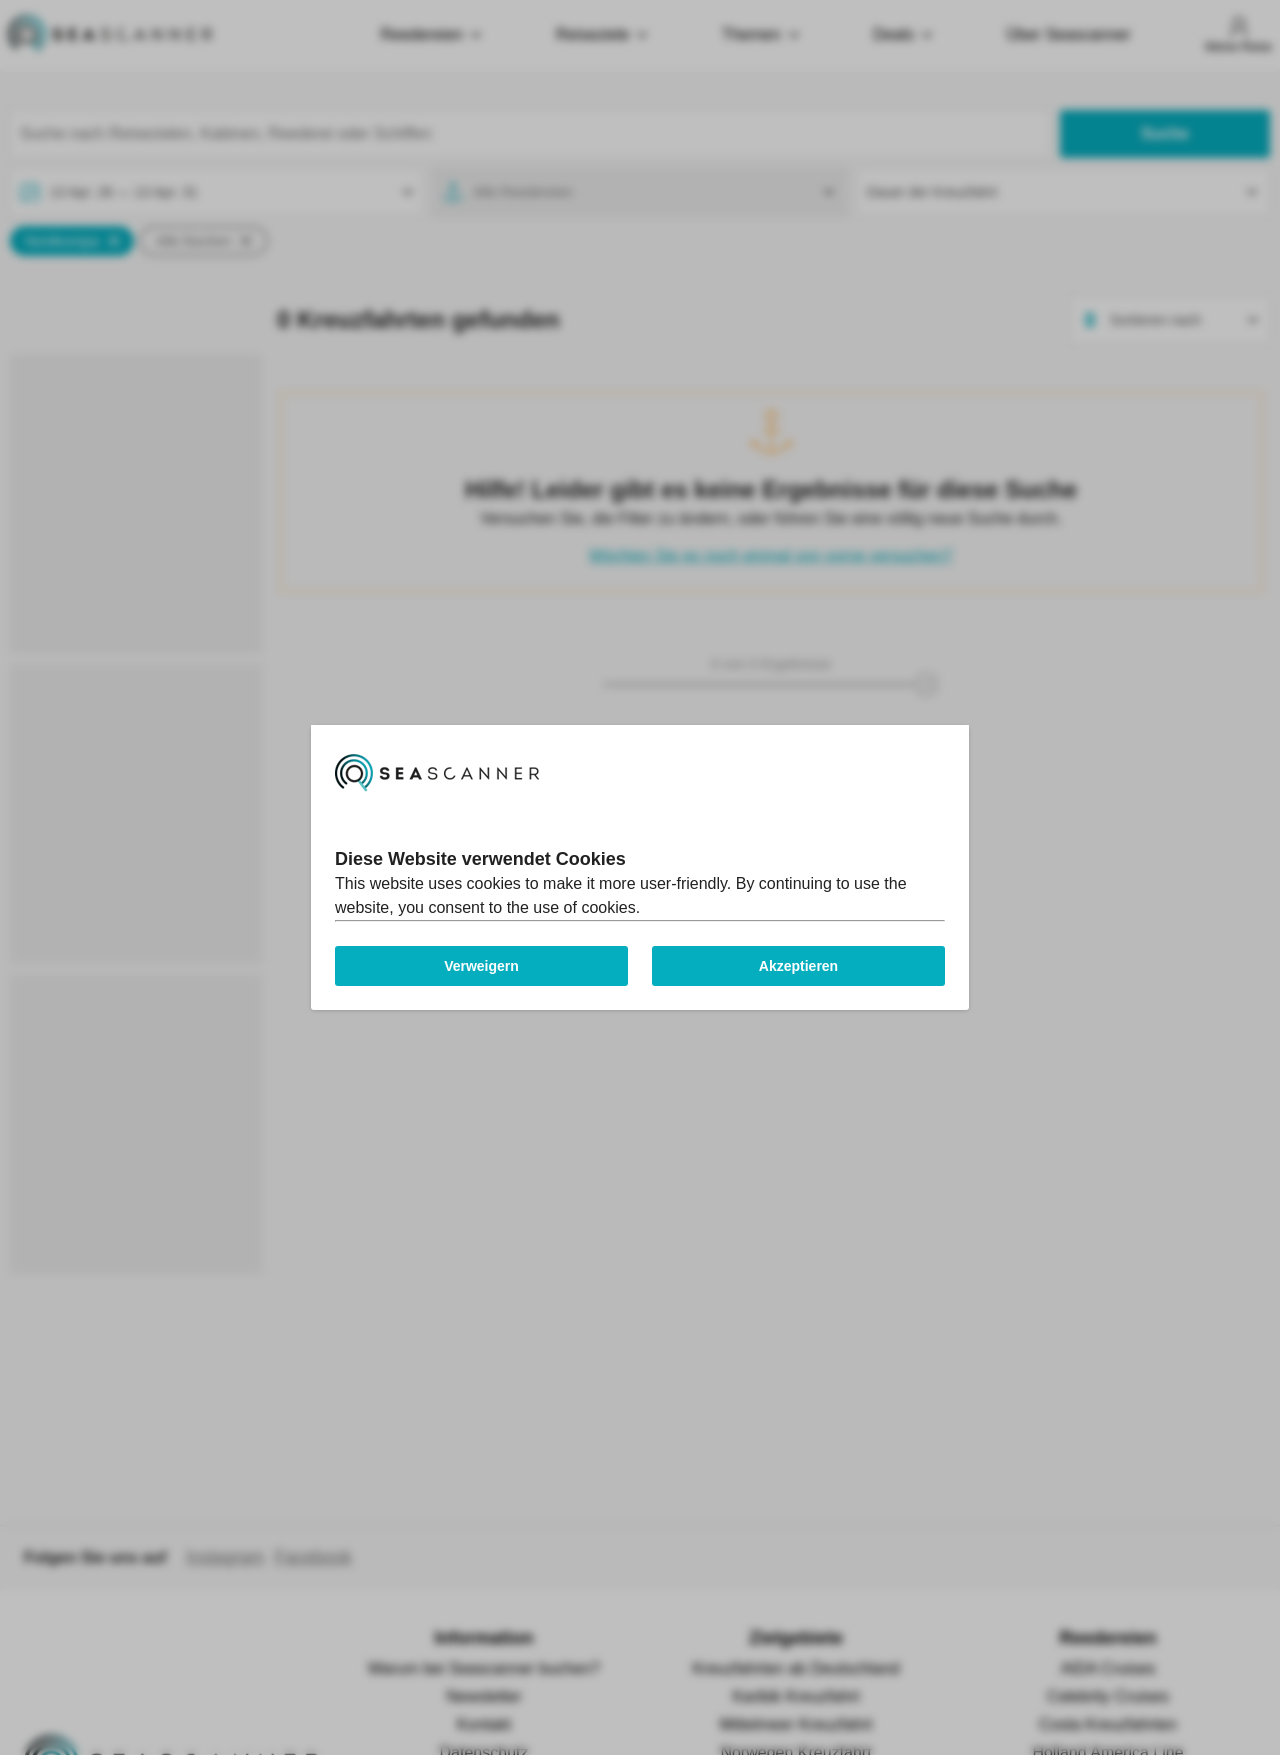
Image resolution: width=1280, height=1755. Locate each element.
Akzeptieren (798, 966)
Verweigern (481, 966)
